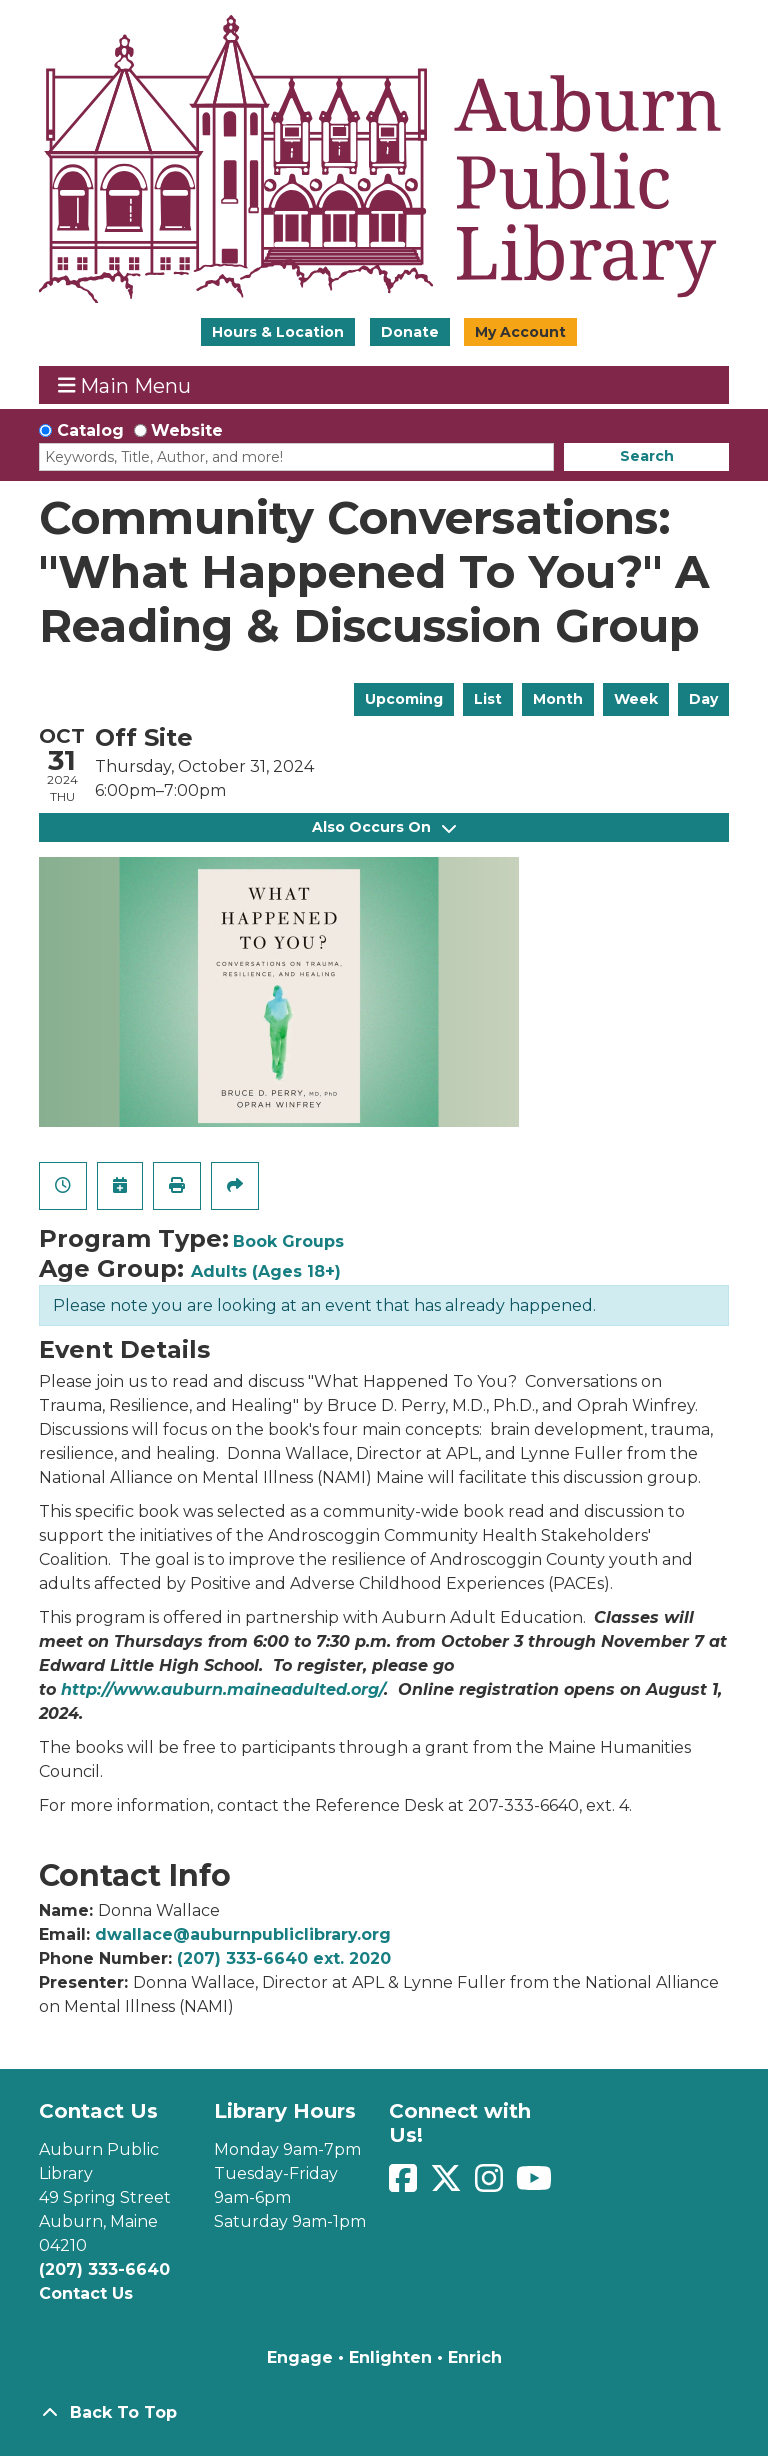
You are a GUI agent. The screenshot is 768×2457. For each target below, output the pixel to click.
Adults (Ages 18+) (266, 1271)
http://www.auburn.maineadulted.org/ (222, 1689)
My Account (520, 332)
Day (703, 699)
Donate (410, 332)
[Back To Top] (384, 2413)
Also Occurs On (384, 827)
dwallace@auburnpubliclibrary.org (243, 1934)
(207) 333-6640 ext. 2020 (284, 1958)
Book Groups (288, 1241)
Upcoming (404, 699)
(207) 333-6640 (104, 2269)
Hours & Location (278, 332)
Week (636, 699)
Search (647, 456)
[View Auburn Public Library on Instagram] (491, 2184)
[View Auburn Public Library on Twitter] (448, 2184)
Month (558, 699)
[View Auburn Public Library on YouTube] (534, 2184)
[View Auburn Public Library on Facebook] (405, 2184)
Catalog (90, 430)
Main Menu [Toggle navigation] (125, 385)
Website (187, 430)
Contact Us (86, 2293)
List (488, 699)
